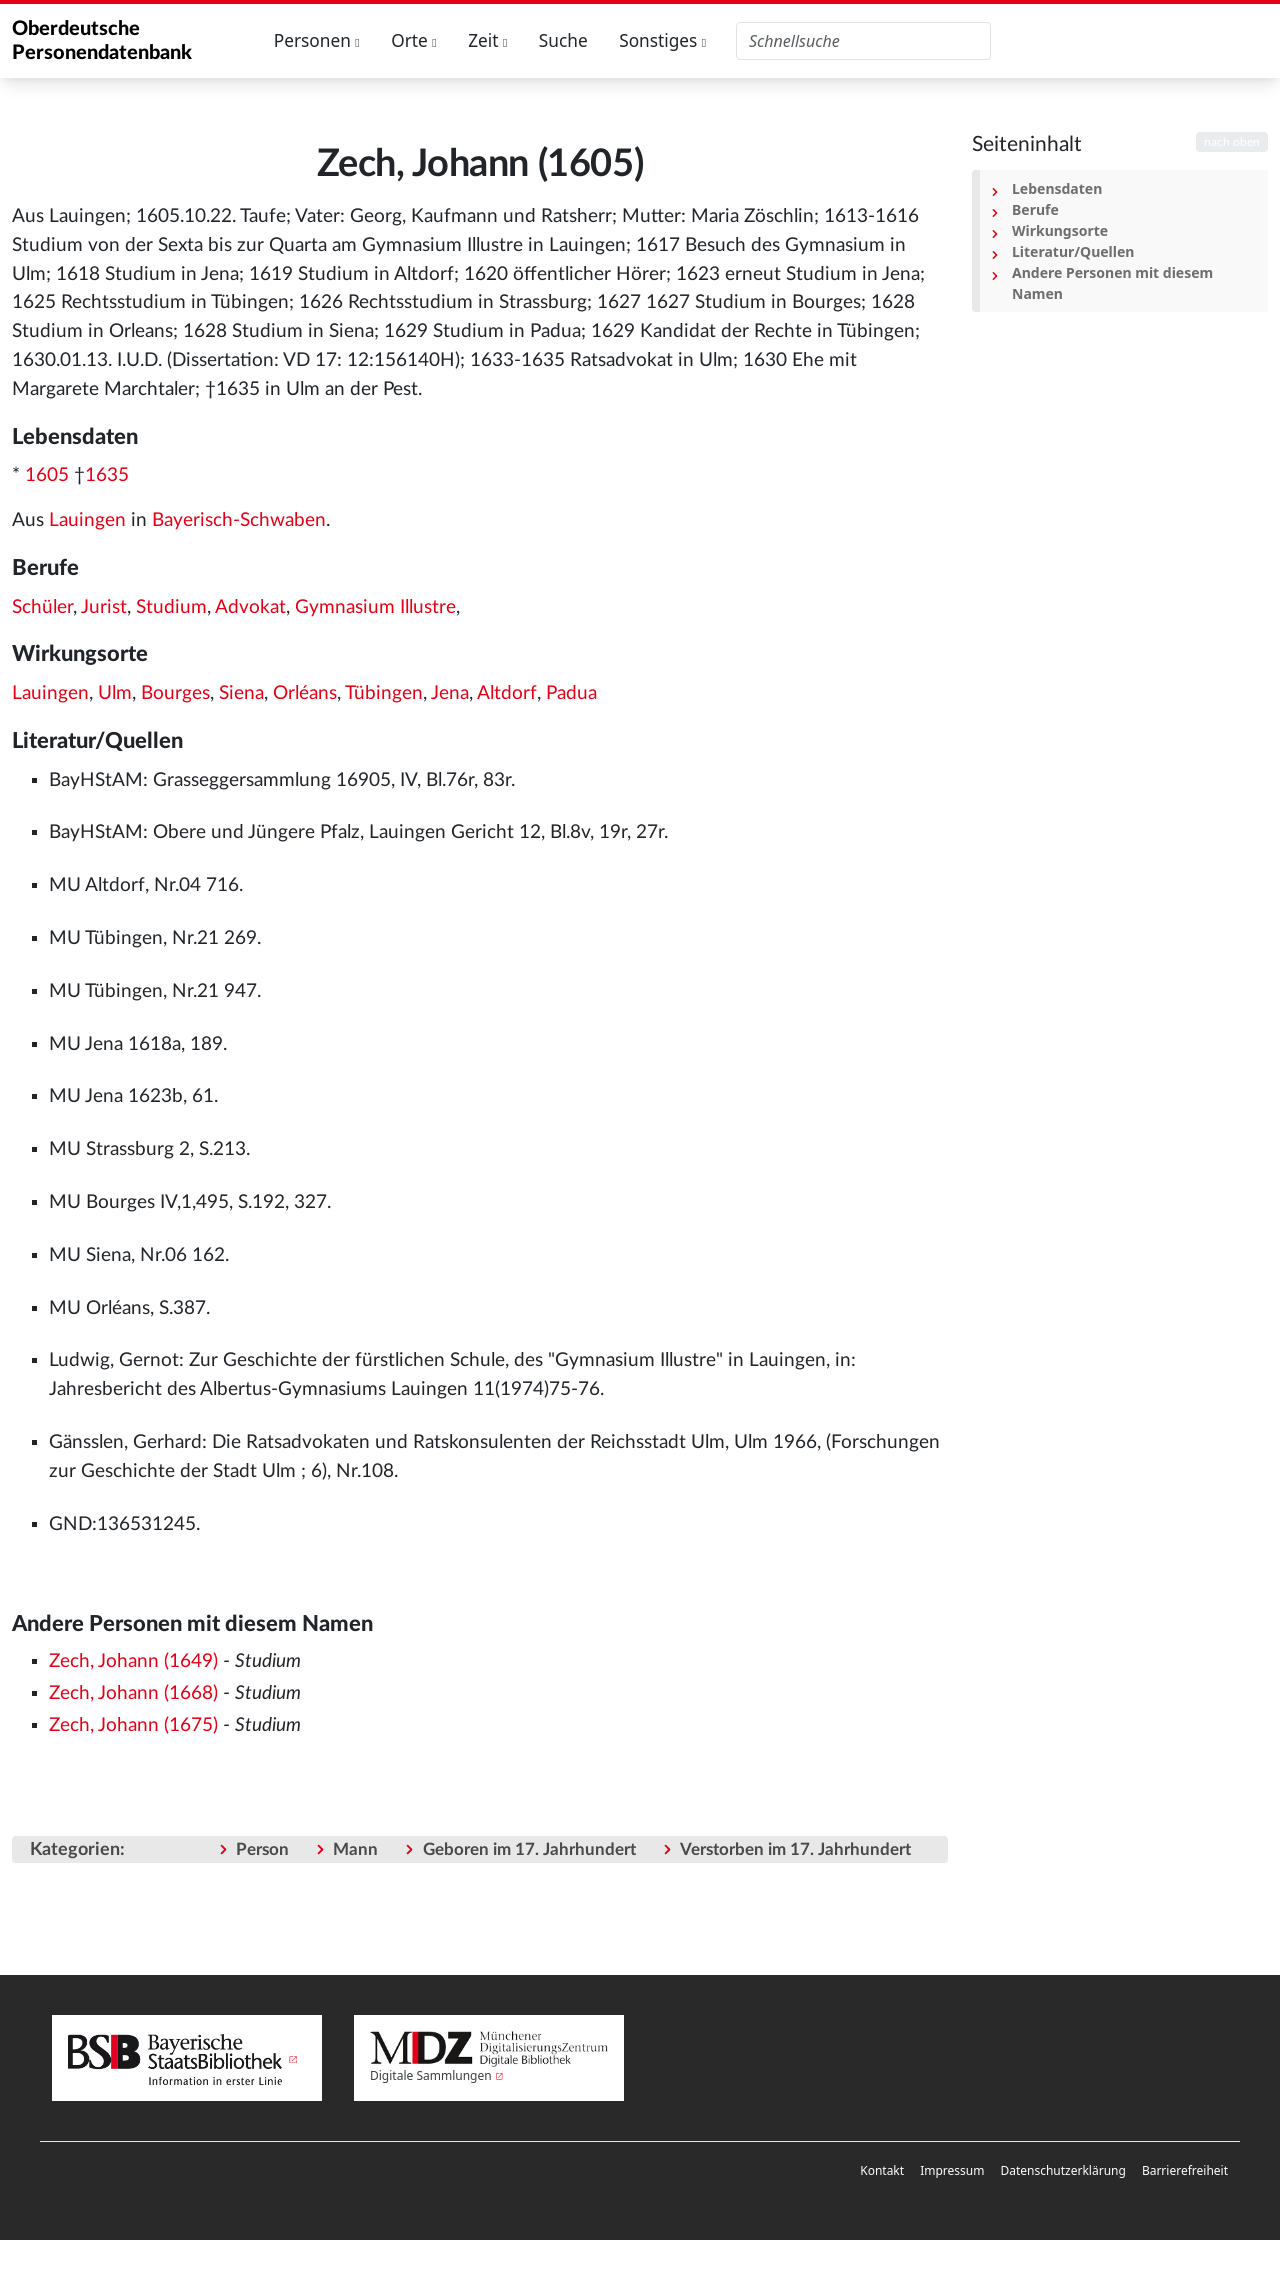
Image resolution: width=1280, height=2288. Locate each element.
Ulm (115, 693)
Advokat (250, 607)
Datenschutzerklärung (1062, 2170)
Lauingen (87, 520)
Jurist (104, 607)
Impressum (952, 2170)
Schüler (42, 607)
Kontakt (882, 2170)
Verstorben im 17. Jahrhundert (795, 1849)
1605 (47, 475)
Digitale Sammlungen (431, 2075)
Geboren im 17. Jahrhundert (529, 1849)
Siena (241, 693)
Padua (571, 693)
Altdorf (507, 693)
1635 (107, 475)
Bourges (175, 693)
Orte (414, 40)
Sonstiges (662, 40)
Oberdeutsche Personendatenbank (102, 41)
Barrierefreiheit (1185, 2170)
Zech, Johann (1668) (133, 1693)
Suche (563, 40)
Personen (317, 40)
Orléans (305, 693)
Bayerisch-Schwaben (239, 520)
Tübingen (384, 693)
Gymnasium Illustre (375, 607)
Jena (450, 693)
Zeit (487, 40)
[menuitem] (882, 2171)
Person (262, 1849)
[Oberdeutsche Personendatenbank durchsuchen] (863, 41)
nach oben (1232, 142)
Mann (355, 1849)
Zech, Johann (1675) (133, 1725)
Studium (171, 607)
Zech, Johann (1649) (133, 1661)
